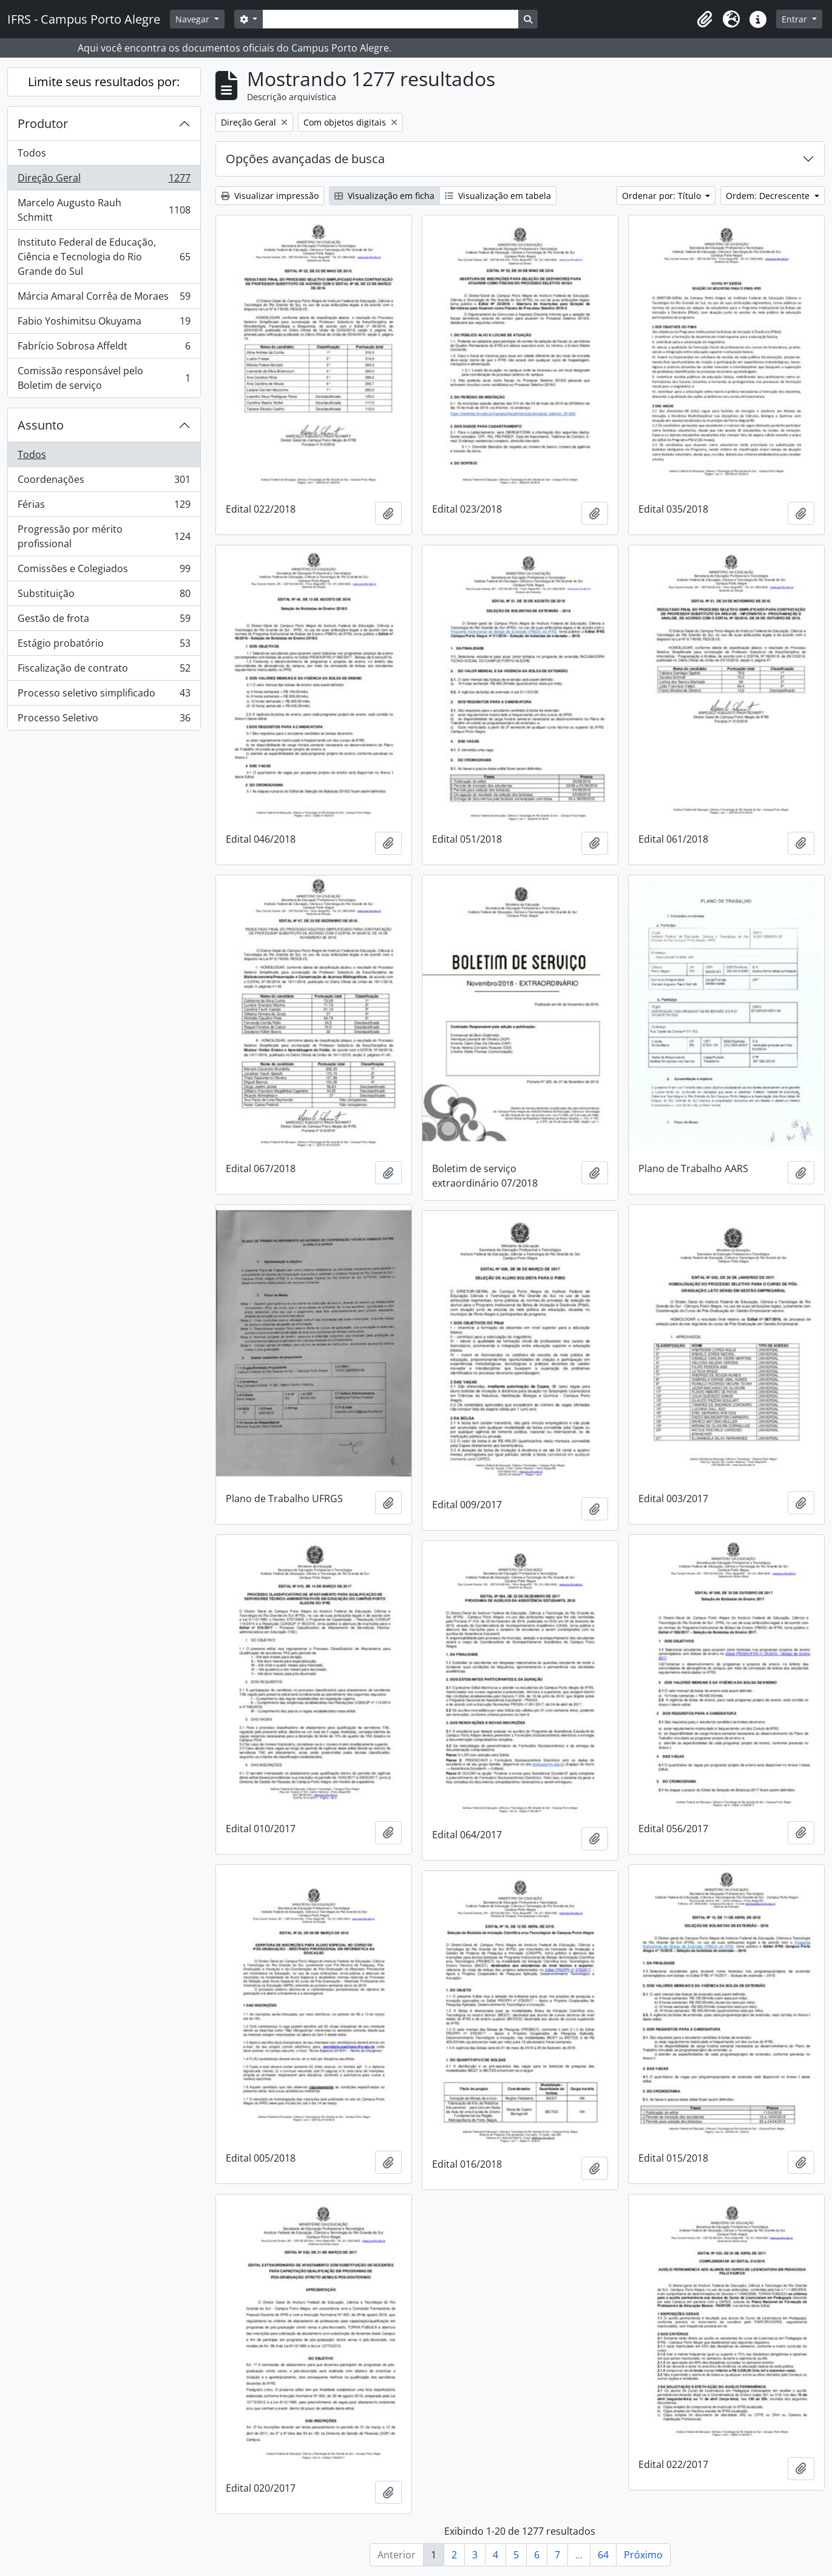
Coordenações (104, 482)
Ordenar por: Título (662, 195)
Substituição (104, 596)
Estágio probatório (104, 646)
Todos (32, 153)
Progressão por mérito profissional (104, 536)
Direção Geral (104, 180)
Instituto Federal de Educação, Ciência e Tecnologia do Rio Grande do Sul (104, 256)
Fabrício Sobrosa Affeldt (104, 349)
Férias (104, 507)
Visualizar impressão (270, 195)
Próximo (643, 2554)
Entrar (796, 19)
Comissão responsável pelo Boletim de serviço (104, 378)
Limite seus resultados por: (104, 81)
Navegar (193, 19)
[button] (704, 19)
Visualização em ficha (384, 195)
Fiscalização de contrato (104, 671)
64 (603, 2554)
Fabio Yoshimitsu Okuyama (104, 324)
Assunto (41, 425)
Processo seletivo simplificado (104, 696)
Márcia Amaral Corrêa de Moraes (104, 299)
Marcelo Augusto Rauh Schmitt (104, 210)
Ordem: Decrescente (769, 195)
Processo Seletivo (104, 720)
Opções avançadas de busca (305, 158)
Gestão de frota (104, 621)
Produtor (43, 123)
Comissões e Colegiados (104, 571)
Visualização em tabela (498, 195)
